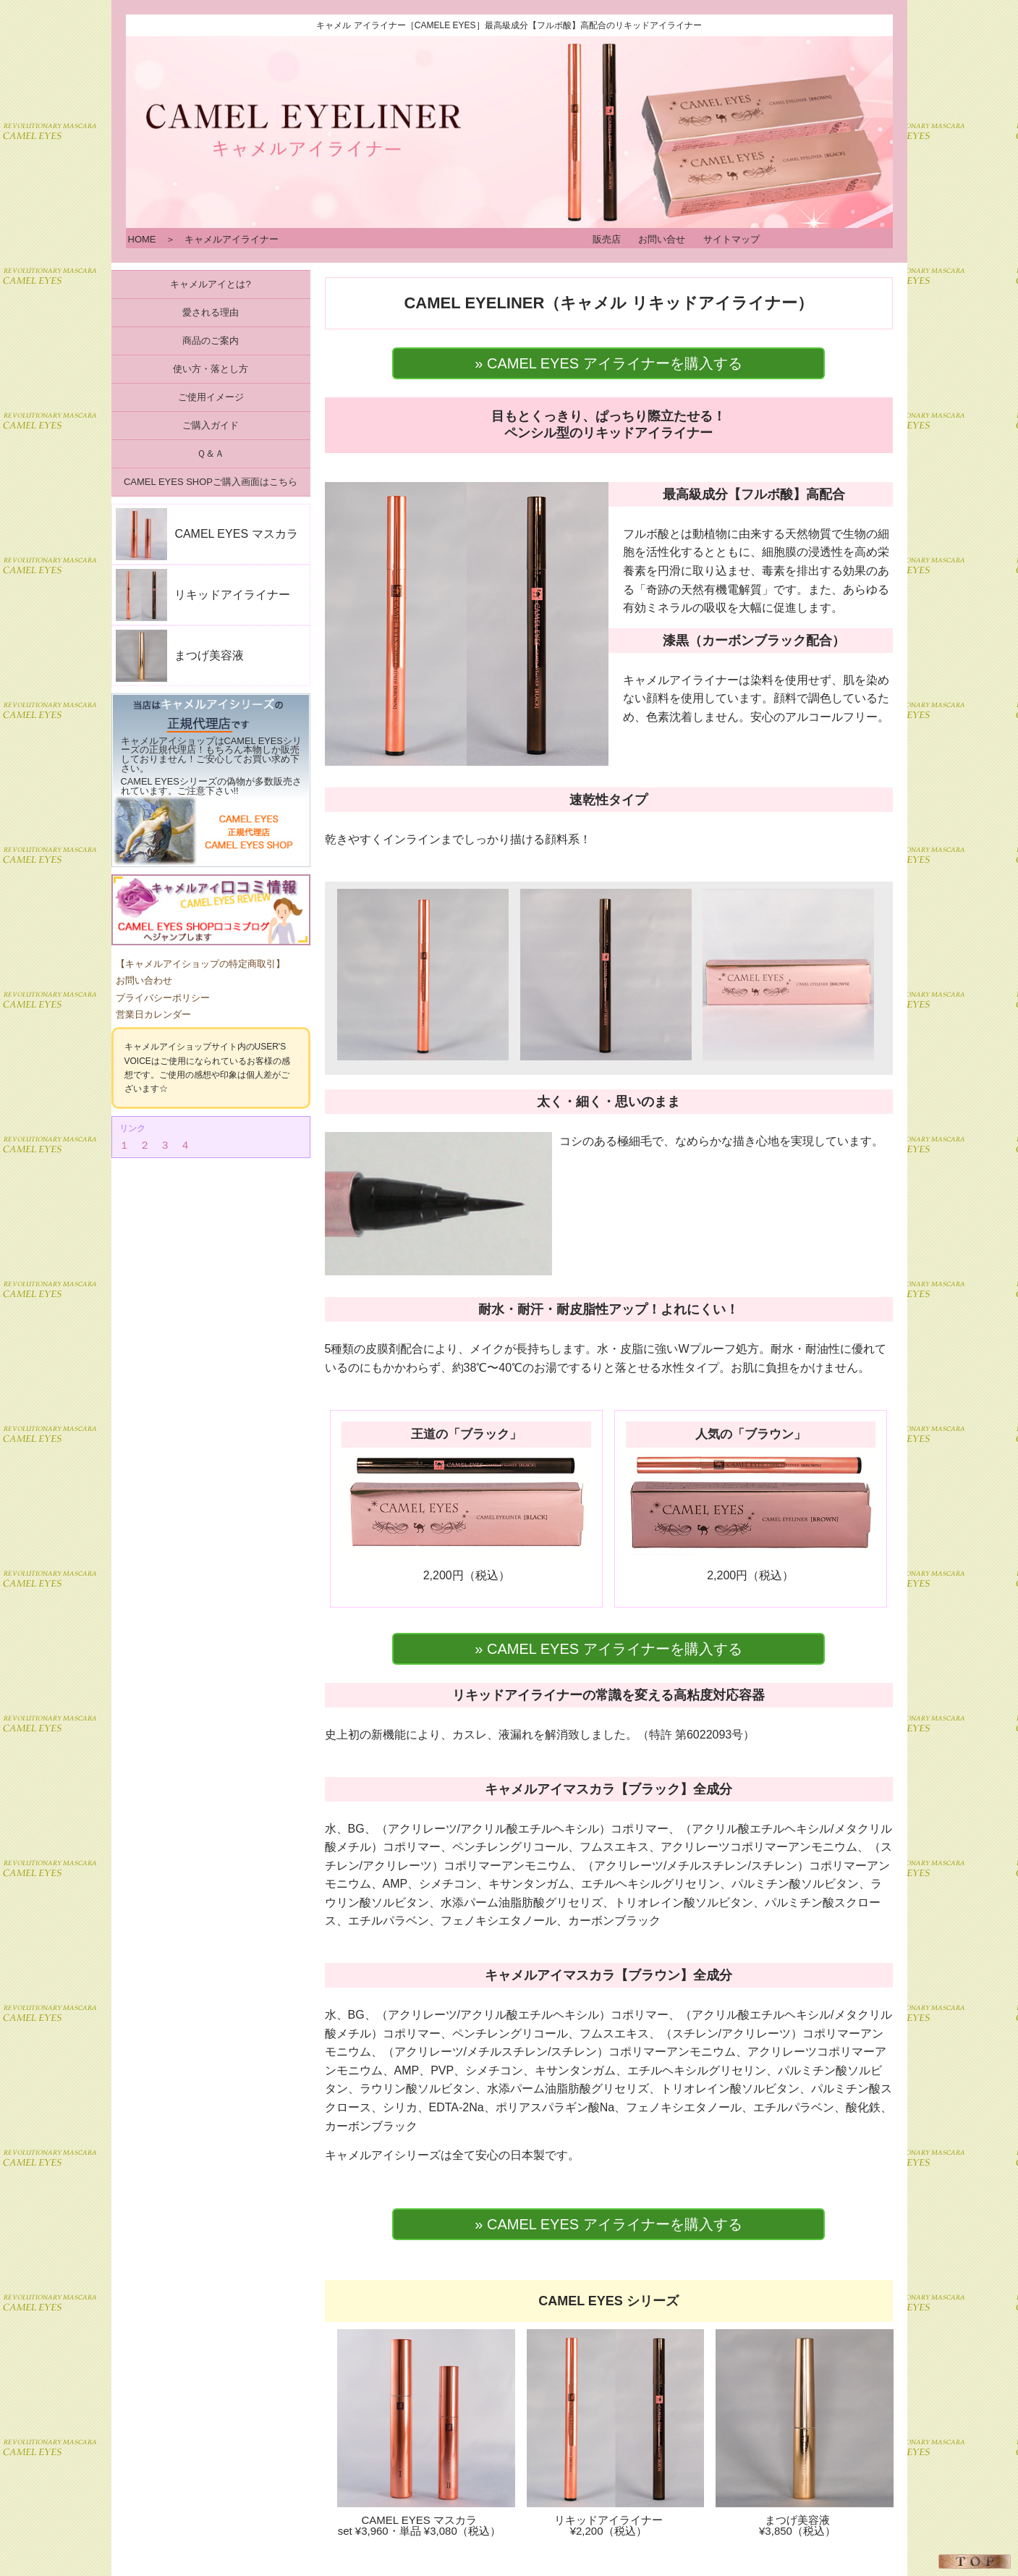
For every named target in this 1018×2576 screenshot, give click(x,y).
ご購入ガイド (210, 425)
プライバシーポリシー (163, 997)
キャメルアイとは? (210, 284)
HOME (142, 239)
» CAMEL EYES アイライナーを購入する (608, 363)
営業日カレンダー (153, 1014)
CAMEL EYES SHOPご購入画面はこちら (210, 481)
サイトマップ (731, 239)
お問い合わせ (144, 980)
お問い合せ (661, 239)
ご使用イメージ (211, 397)
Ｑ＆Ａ (210, 453)
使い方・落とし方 (210, 368)
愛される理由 (210, 312)
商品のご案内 (210, 340)
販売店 (607, 239)
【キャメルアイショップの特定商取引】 (200, 963)
